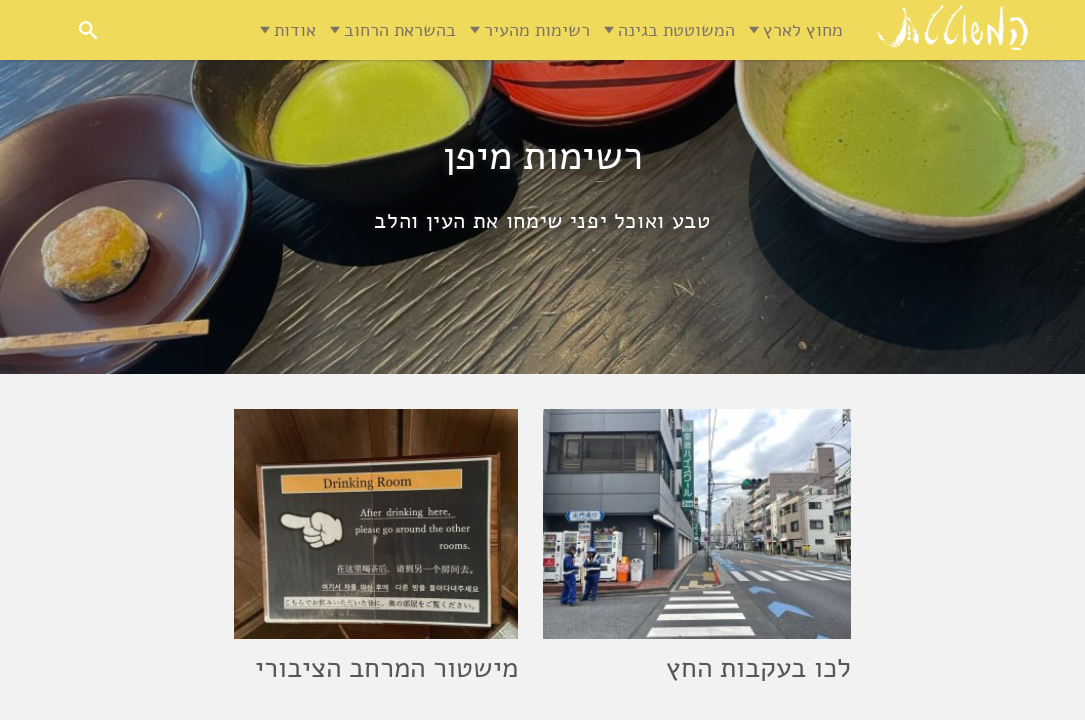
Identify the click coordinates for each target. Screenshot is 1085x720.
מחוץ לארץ (803, 30)
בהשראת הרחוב (400, 30)
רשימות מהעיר (537, 30)
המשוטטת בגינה (676, 30)
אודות (295, 30)
